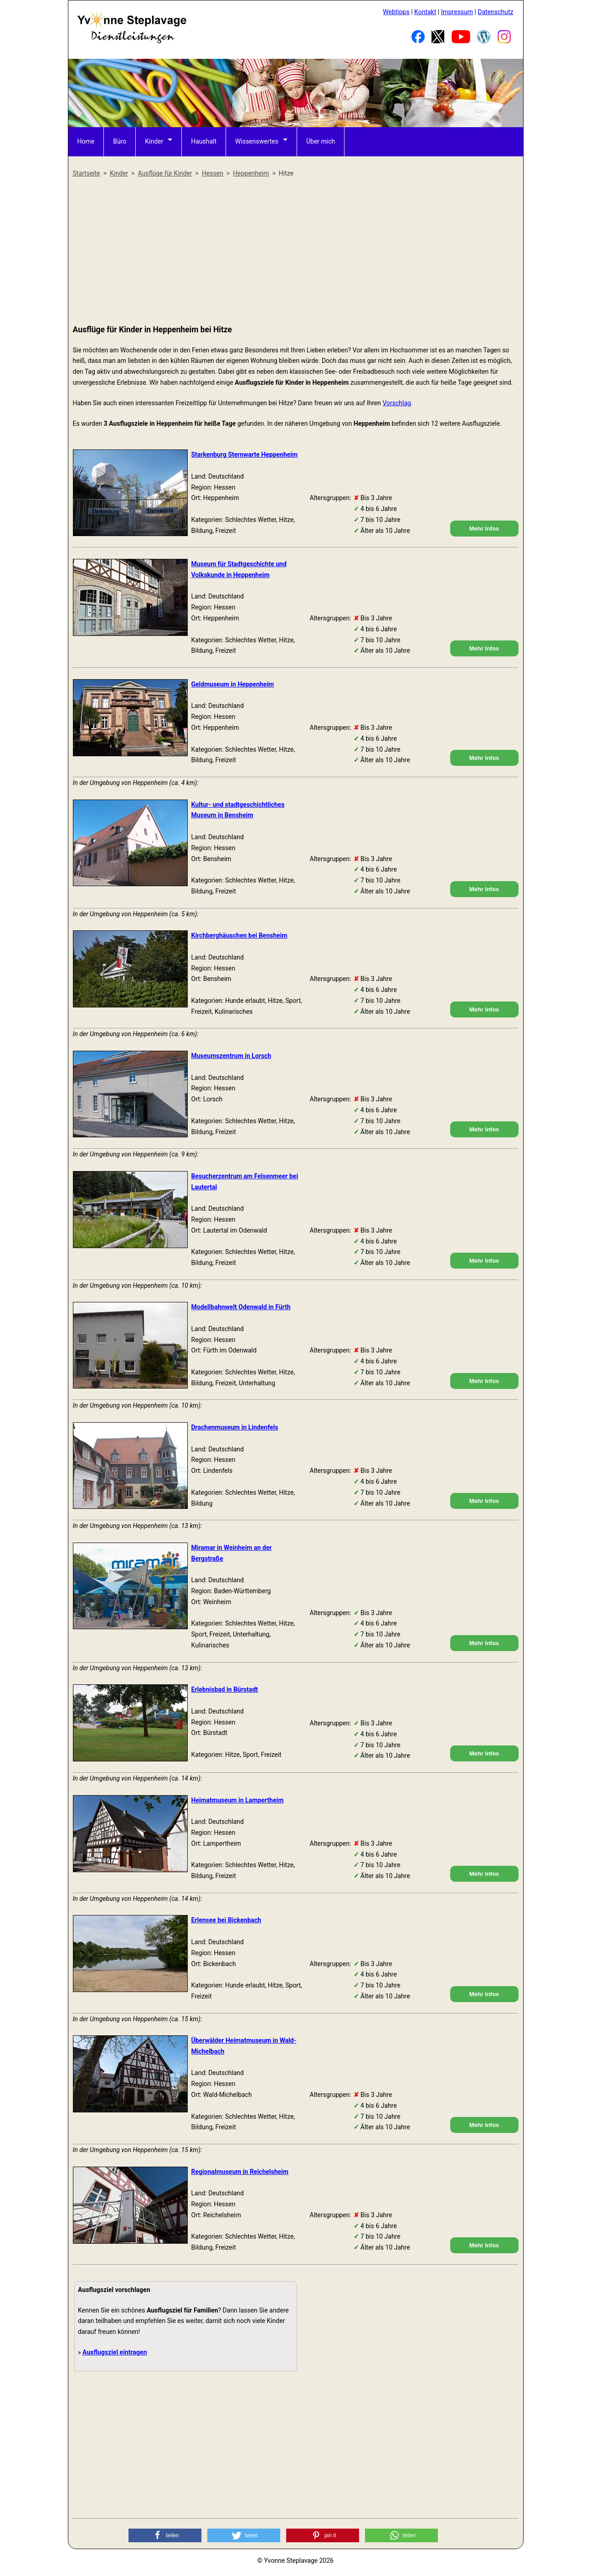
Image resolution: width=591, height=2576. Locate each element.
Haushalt (203, 141)
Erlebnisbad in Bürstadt (224, 1689)
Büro (119, 141)
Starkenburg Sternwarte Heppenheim (244, 454)
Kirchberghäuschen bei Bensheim (239, 935)
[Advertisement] (296, 251)
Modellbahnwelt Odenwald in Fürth (241, 1307)
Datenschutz (495, 11)
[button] (164, 2535)
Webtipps (396, 11)
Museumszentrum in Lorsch (231, 1055)
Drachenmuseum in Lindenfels (234, 1427)
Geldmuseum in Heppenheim (232, 684)
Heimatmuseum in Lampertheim (237, 1800)
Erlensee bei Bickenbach (226, 1920)
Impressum (457, 11)
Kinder (154, 141)
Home (86, 141)
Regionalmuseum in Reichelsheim (239, 2171)
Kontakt (425, 11)
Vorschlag (396, 403)
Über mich (320, 141)
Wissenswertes (256, 141)
